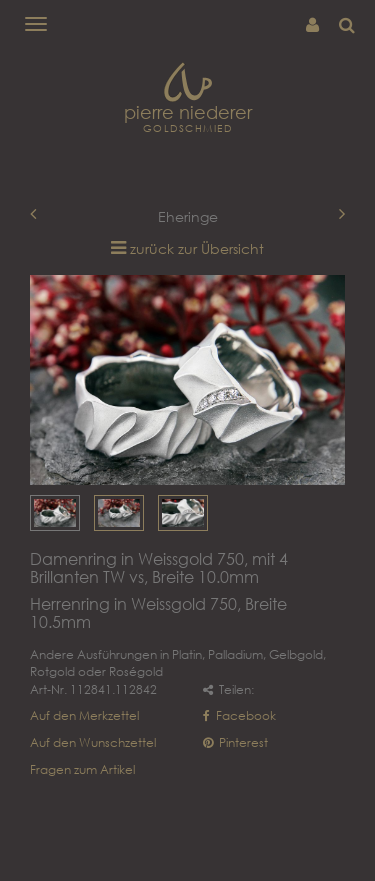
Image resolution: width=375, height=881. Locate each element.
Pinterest (235, 742)
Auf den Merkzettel (84, 715)
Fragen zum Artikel (82, 769)
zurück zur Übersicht (197, 248)
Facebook (239, 715)
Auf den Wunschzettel (93, 742)
